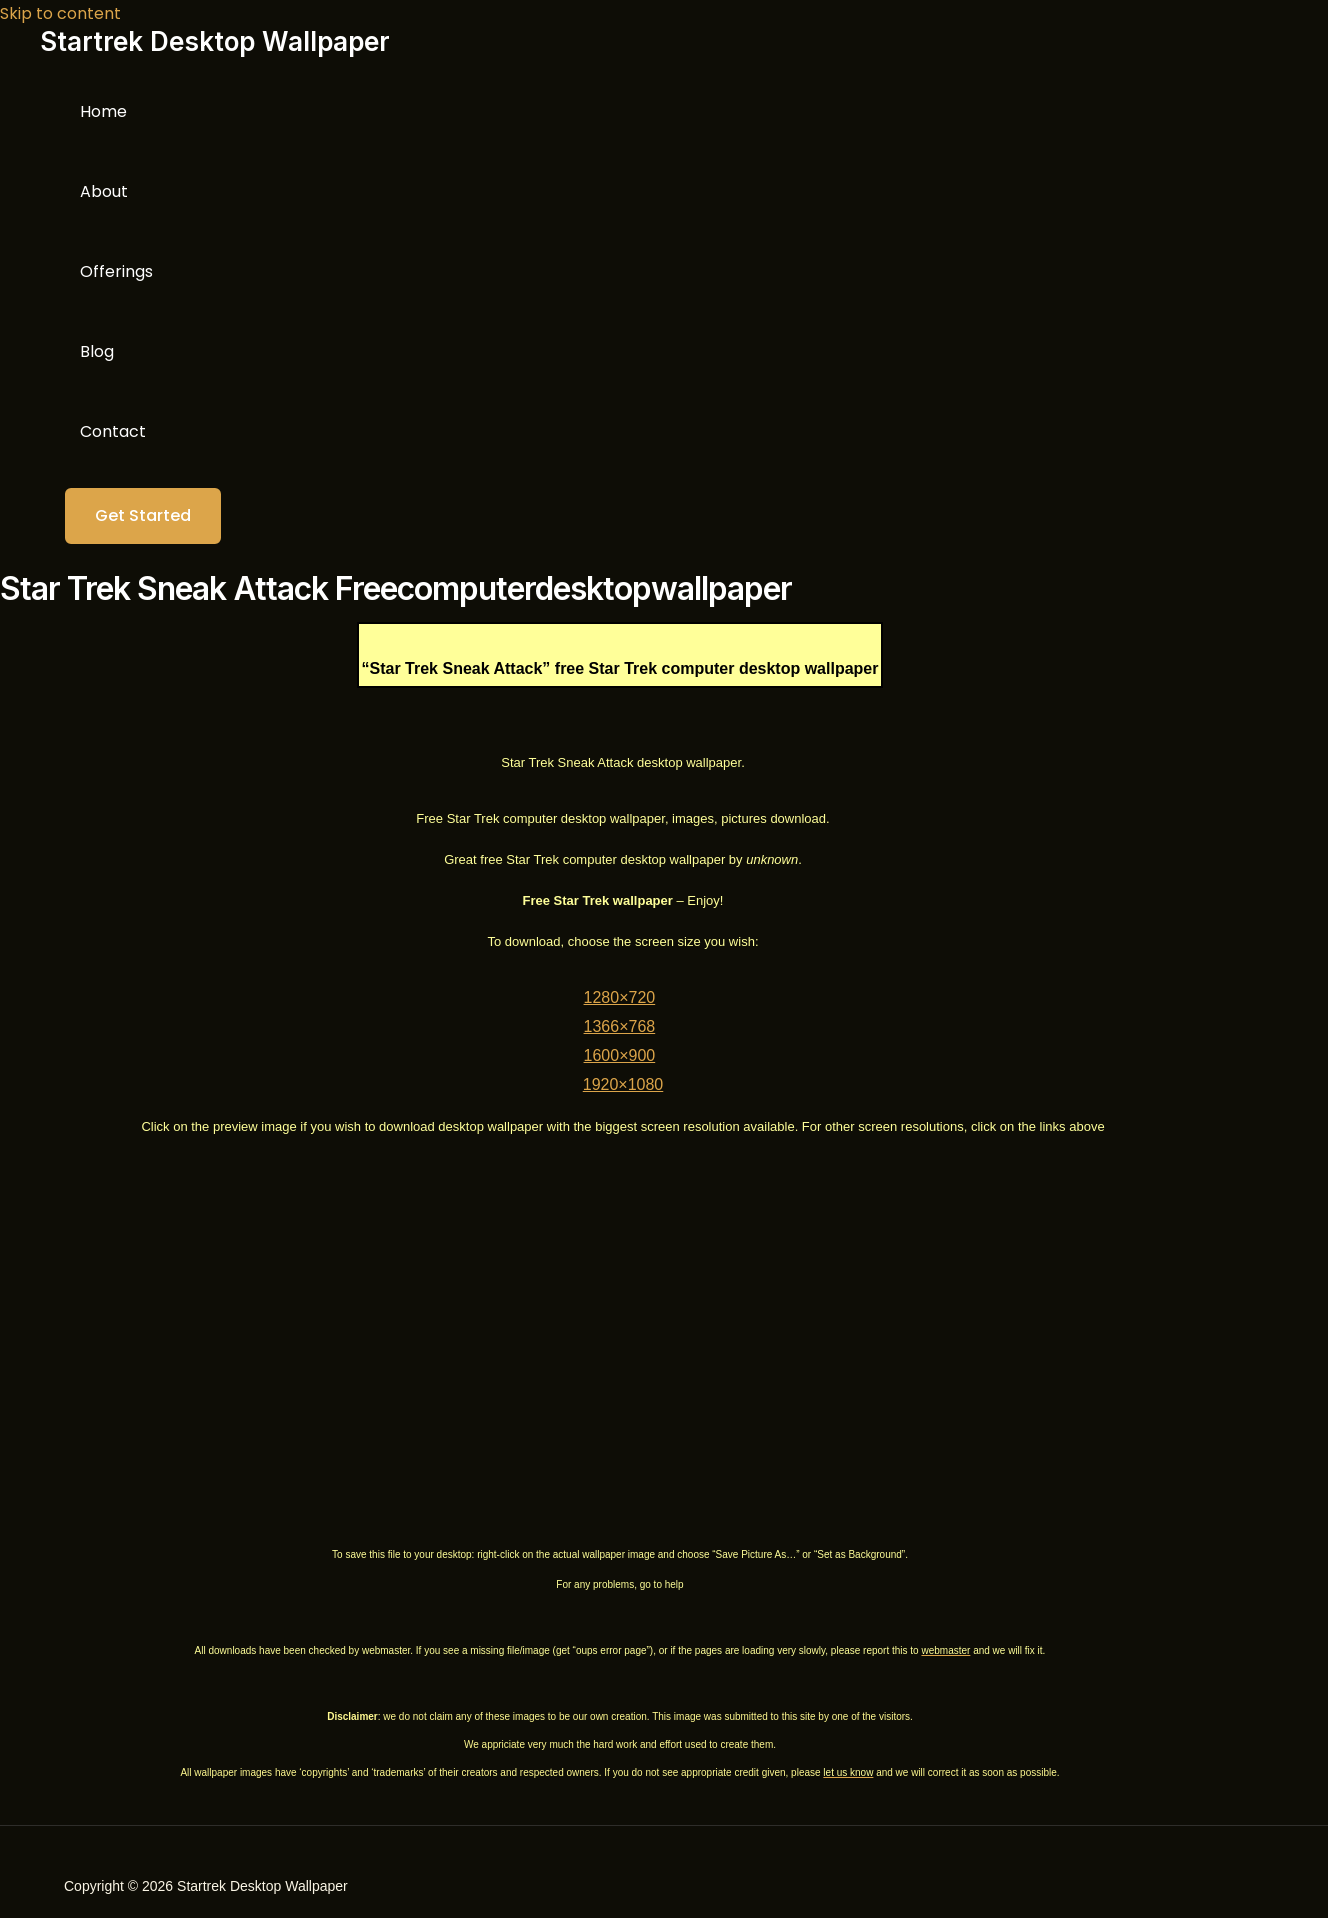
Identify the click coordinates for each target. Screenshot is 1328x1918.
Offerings (116, 271)
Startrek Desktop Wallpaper (215, 41)
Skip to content (60, 13)
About (104, 191)
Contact (113, 431)
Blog (97, 351)
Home (103, 111)
